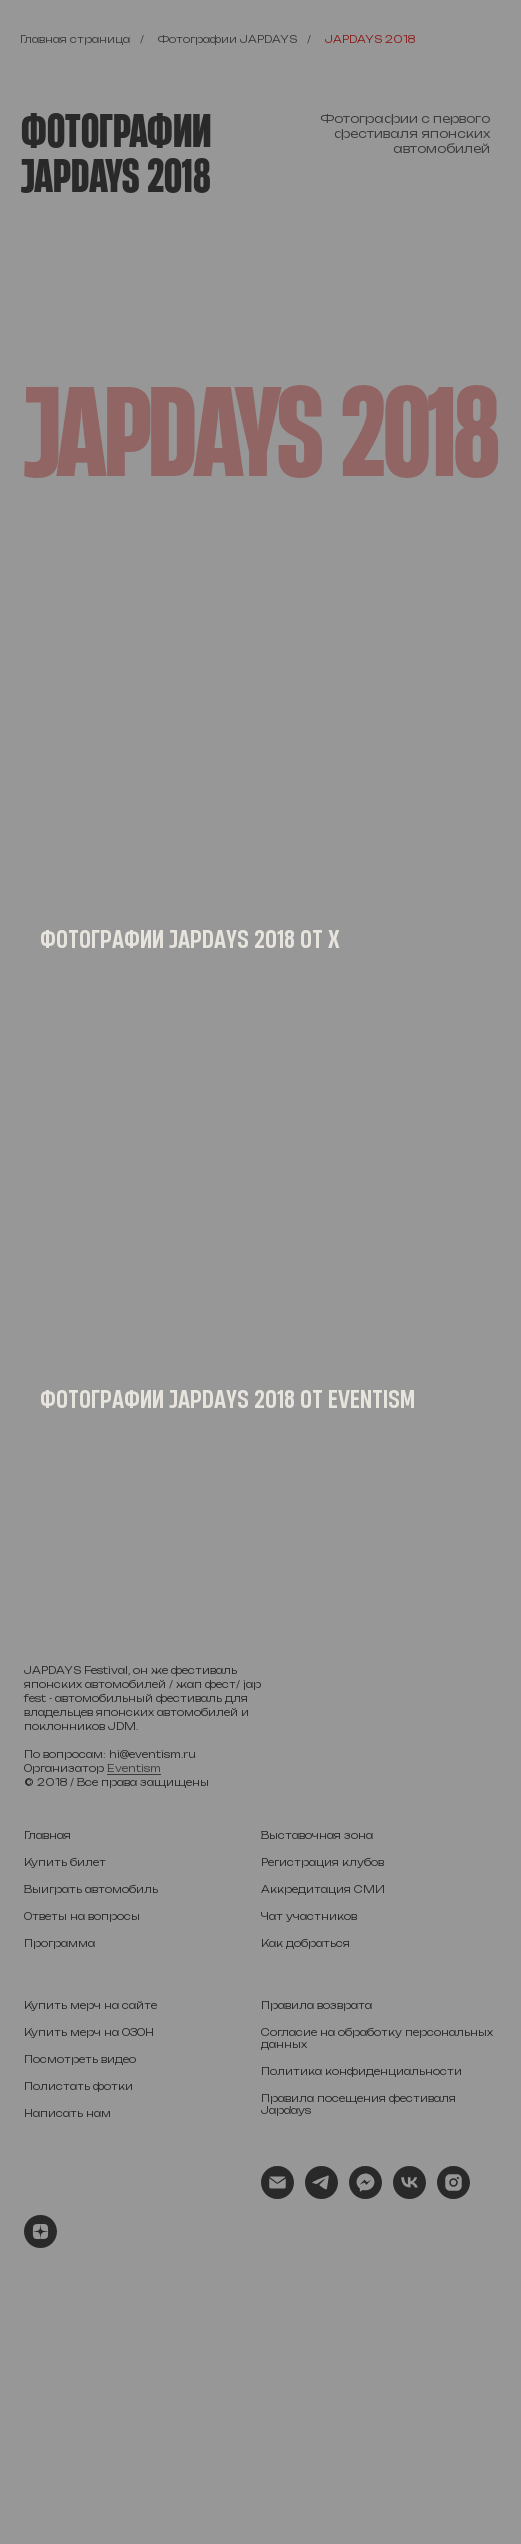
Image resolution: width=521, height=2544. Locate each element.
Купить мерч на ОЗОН (89, 2032)
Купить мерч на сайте (90, 2005)
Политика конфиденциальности (361, 2071)
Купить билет (65, 1862)
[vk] (409, 2193)
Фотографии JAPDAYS (227, 39)
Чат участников (309, 1916)
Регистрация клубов (322, 1862)
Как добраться (305, 1943)
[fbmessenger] (365, 2193)
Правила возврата (316, 2005)
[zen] (40, 2242)
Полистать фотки (78, 2086)
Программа (59, 1943)
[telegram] (321, 2193)
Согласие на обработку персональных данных (377, 2038)
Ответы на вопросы (82, 1916)
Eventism (134, 1768)
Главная (47, 1835)
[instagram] (453, 2193)
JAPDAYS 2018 (370, 39)
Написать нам (67, 2113)
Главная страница (75, 39)
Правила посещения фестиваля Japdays (358, 2104)
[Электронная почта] (277, 2193)
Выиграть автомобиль (91, 1889)
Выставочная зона (317, 1835)
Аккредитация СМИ (323, 1889)
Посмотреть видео (80, 2059)
